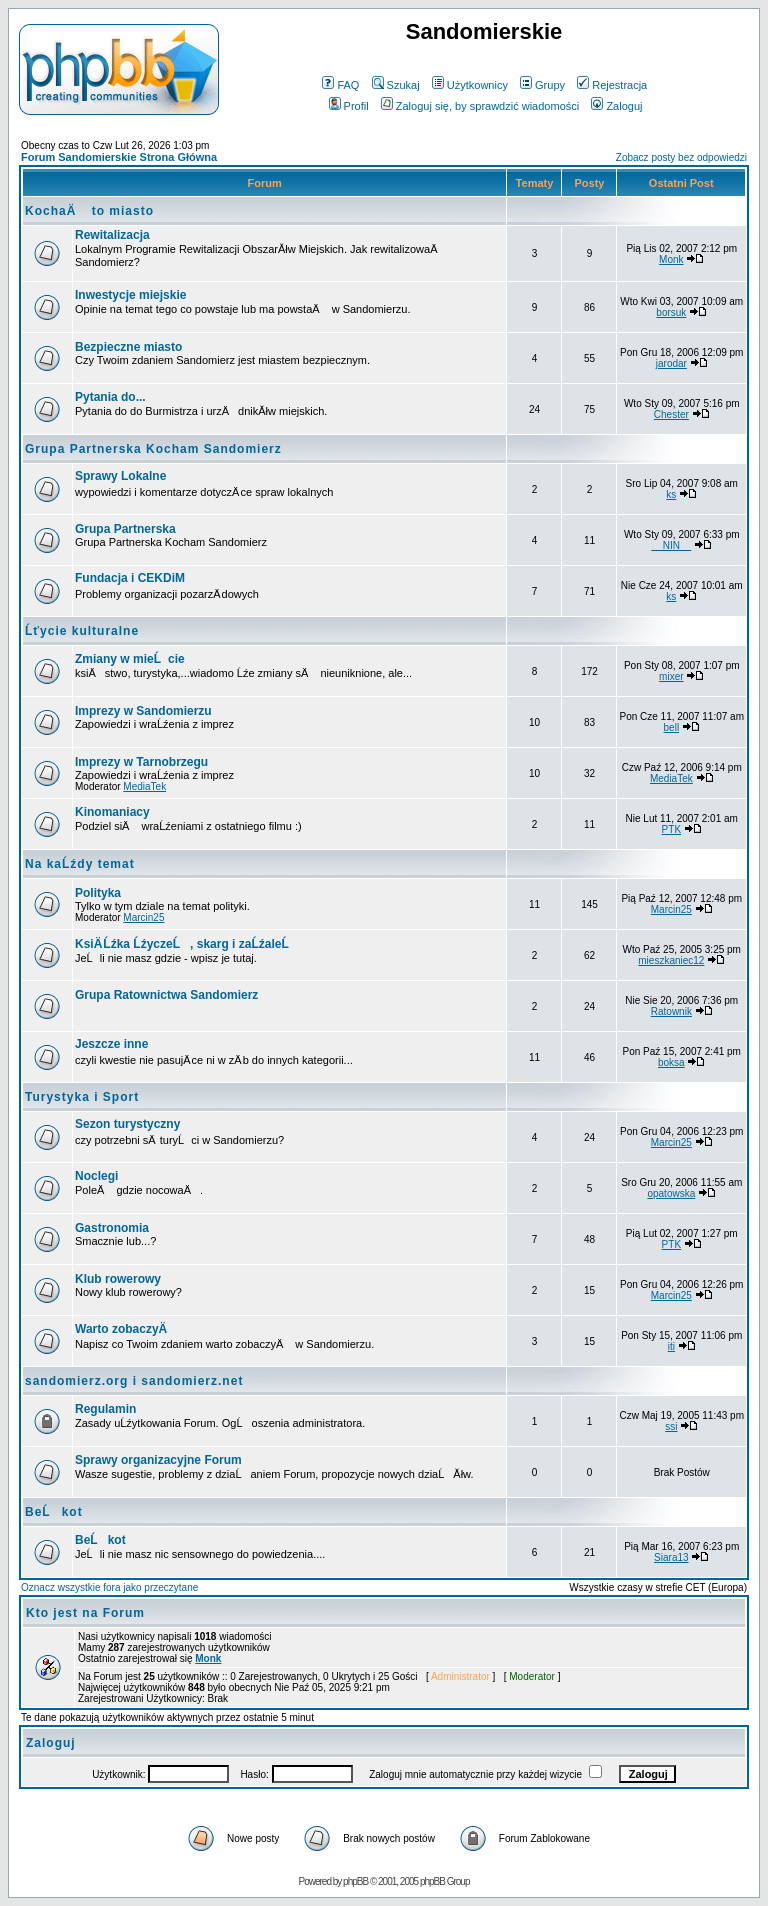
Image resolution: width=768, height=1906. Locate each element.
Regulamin (105, 1409)
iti (671, 1346)
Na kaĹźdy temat (80, 864)
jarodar (671, 363)
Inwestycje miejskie (130, 295)
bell (672, 727)
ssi (671, 1426)
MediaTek (144, 786)
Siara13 (671, 1557)
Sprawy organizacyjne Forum (158, 1460)
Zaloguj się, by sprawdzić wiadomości (480, 106)
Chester (671, 414)
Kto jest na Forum (85, 1613)
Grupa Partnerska (125, 529)
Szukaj (396, 85)
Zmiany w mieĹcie (130, 659)
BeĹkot (54, 1512)
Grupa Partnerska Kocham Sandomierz (153, 449)
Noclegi (96, 1176)
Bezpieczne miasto (128, 347)
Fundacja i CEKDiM (130, 578)
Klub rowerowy (118, 1279)
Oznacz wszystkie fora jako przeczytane (109, 1587)
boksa (671, 1062)
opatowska (671, 1193)
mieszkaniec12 (671, 960)
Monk (671, 259)
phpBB (355, 1881)
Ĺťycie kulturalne (82, 631)
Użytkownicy (470, 85)
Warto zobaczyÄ (126, 1329)
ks (671, 494)
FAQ (340, 85)
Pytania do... (110, 397)
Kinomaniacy (112, 812)
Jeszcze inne (111, 1044)
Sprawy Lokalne (120, 476)
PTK (671, 829)
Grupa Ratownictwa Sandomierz (166, 995)
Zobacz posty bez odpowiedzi (681, 157)
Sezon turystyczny (127, 1124)
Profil (349, 106)
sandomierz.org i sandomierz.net (134, 1381)
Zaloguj (616, 106)
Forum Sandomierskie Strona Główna (119, 157)
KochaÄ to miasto (89, 211)
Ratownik (671, 1011)
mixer (671, 676)
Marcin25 (143, 917)
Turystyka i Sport (82, 1097)
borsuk (671, 312)
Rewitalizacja (112, 235)
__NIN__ (671, 545)
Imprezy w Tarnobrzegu (141, 762)
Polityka (98, 893)
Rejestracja (612, 85)
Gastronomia (112, 1228)
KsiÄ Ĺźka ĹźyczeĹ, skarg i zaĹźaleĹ (187, 944)
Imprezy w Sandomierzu (143, 711)
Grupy (542, 85)
